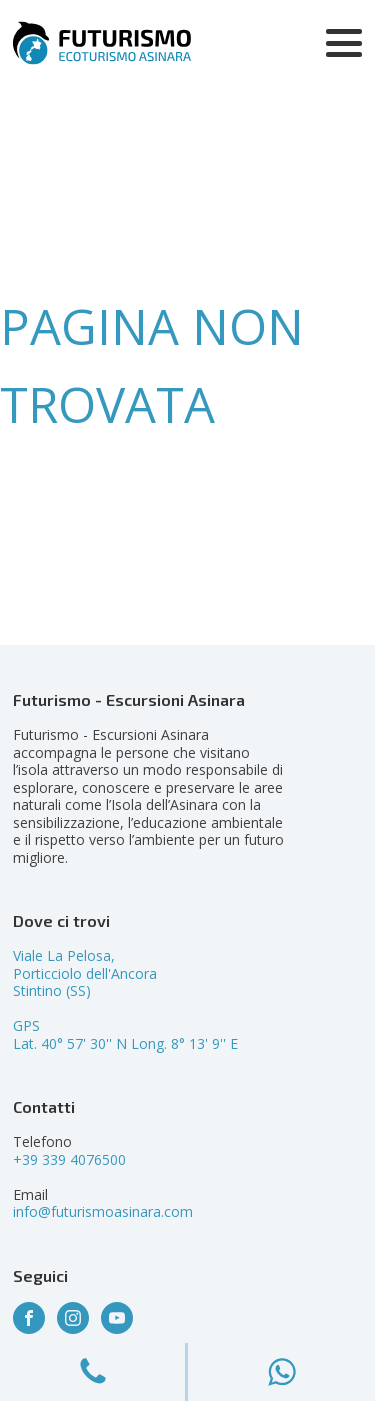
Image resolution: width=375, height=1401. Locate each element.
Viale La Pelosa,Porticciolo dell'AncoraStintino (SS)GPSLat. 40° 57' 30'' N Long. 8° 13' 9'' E (125, 999)
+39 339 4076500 (69, 1159)
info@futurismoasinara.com (103, 1211)
